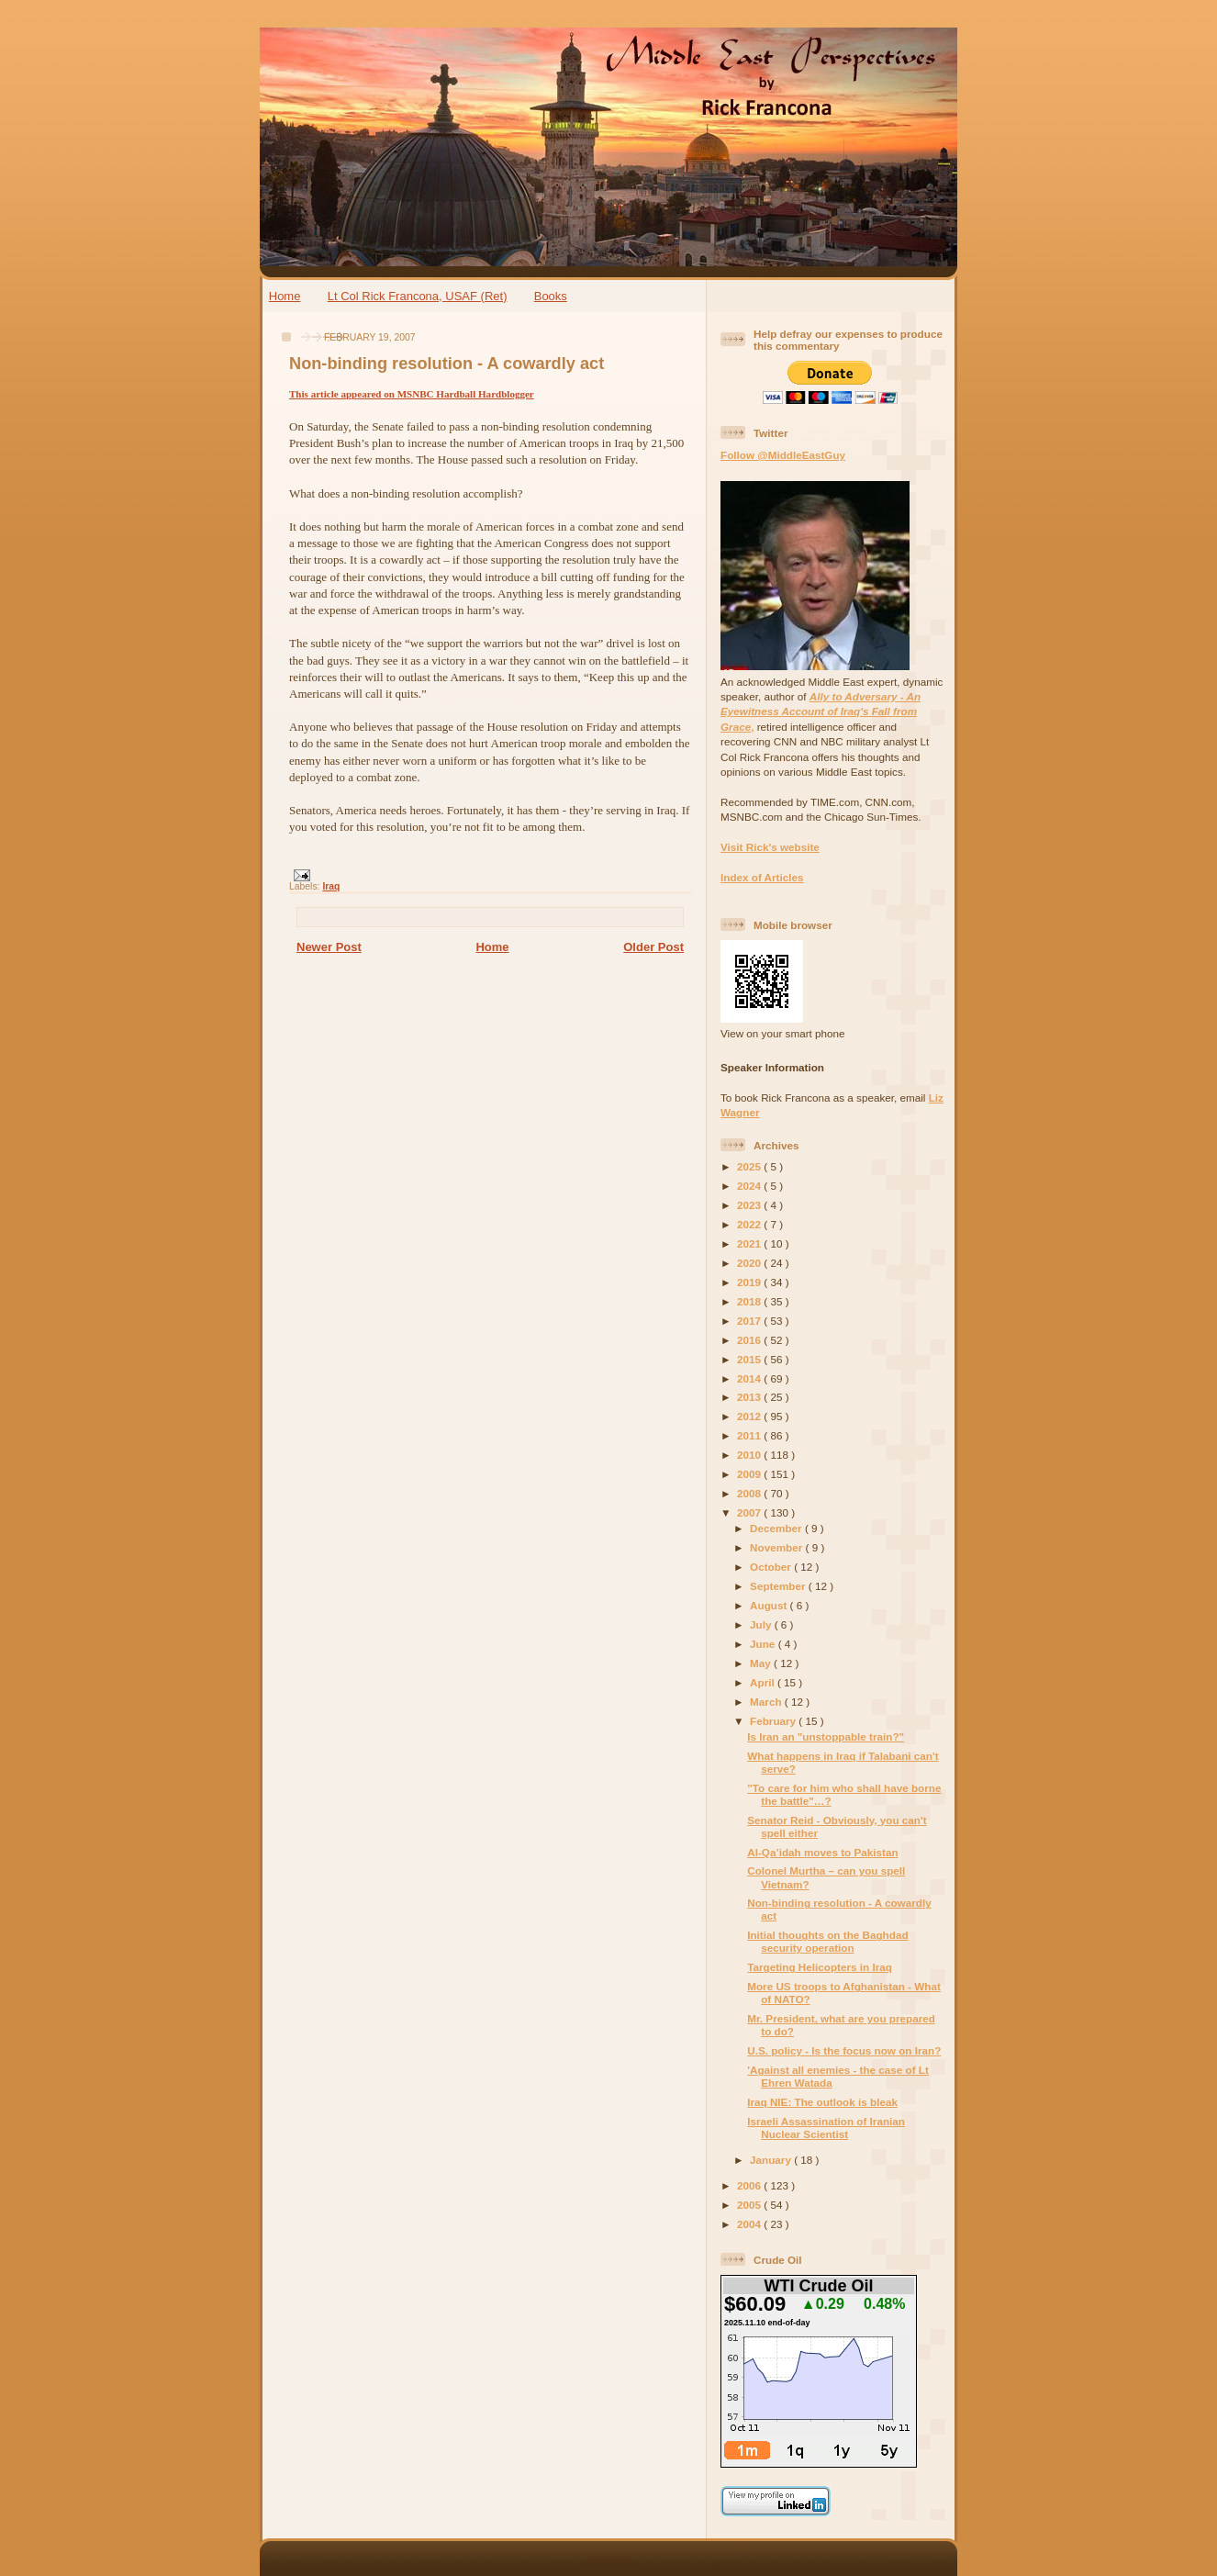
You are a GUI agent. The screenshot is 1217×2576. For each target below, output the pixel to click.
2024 (750, 1186)
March (767, 1702)
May (762, 1663)
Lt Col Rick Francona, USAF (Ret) (418, 296)
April (763, 1682)
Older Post (653, 947)
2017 (750, 1321)
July (762, 1624)
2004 (750, 2224)
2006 (750, 2185)
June (764, 1644)
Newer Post (329, 947)
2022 (750, 1224)
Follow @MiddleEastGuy (782, 455)
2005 (750, 2205)
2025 (750, 1166)
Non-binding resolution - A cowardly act (446, 363)
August (770, 1605)
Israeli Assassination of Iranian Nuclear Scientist (826, 2127)
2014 (750, 1378)
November (777, 1547)
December (777, 1528)
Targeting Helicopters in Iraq (819, 1967)
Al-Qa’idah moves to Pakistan (822, 1852)
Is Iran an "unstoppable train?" (825, 1736)
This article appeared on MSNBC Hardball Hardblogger (411, 393)
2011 (750, 1435)
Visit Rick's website (770, 847)
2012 (750, 1416)
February (774, 1721)
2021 (750, 1243)
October (772, 1567)
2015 (750, 1359)
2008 (750, 1493)
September (779, 1586)
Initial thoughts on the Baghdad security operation (827, 1941)
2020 (750, 1263)
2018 (750, 1301)
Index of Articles (762, 877)
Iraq (331, 886)
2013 (750, 1397)
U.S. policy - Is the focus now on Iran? (844, 2050)
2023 (750, 1205)
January (772, 2160)
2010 (750, 1455)
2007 (750, 1512)
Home (285, 296)
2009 (750, 1474)
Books (550, 296)
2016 (750, 1340)
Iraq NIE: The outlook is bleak (822, 2102)
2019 (750, 1282)
